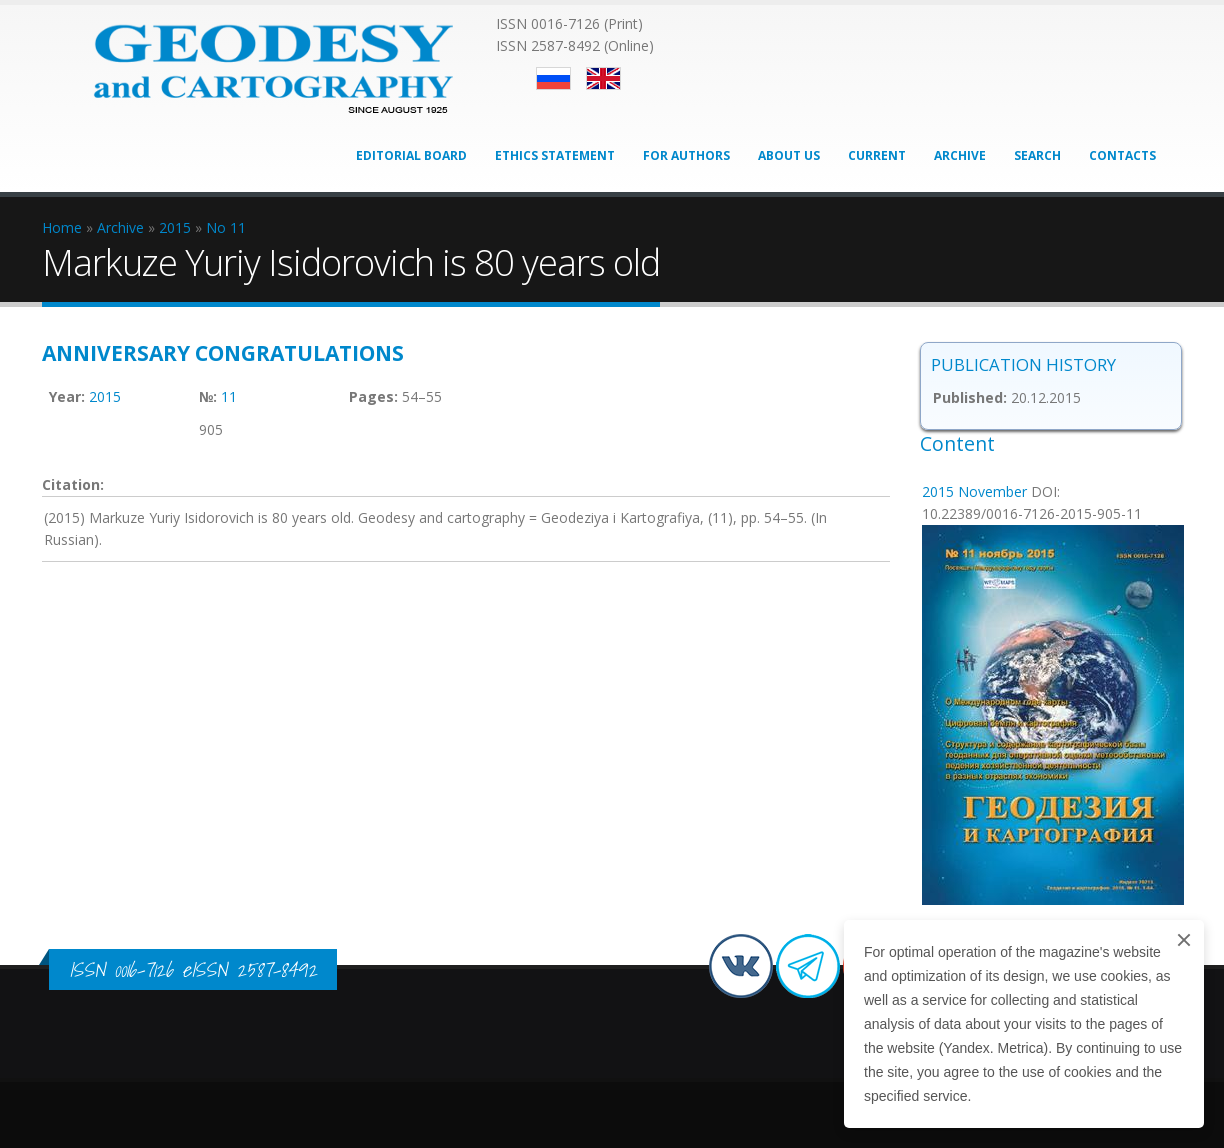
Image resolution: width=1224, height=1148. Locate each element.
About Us (789, 155)
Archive (960, 155)
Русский (553, 78)
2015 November (974, 491)
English (603, 78)
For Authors (686, 155)
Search (1037, 155)
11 (229, 396)
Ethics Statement (555, 155)
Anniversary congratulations (223, 353)
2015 (105, 396)
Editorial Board (411, 155)
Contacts (1122, 155)
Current (877, 155)
